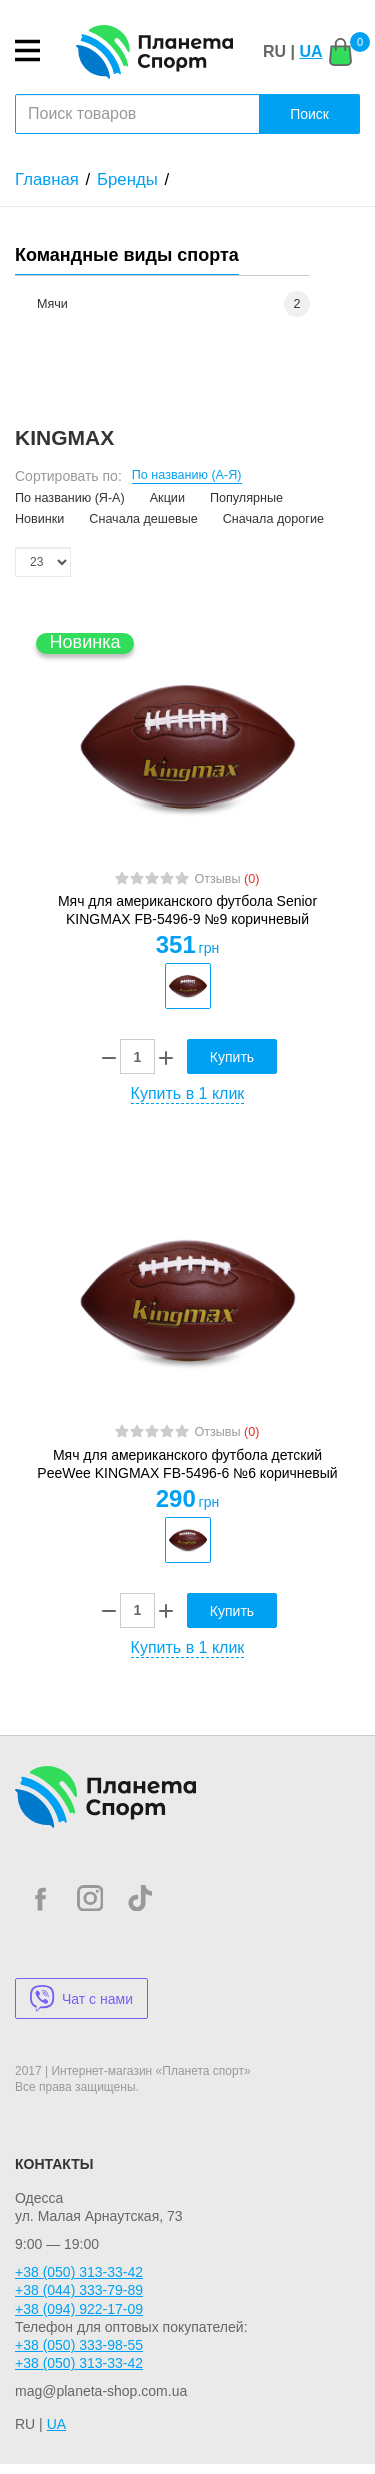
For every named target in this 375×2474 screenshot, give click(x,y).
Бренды (127, 179)
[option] (187, 986)
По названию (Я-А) (70, 498)
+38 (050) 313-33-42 (79, 2272)
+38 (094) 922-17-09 (79, 2309)
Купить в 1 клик (188, 1093)
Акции (167, 498)
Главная (47, 179)
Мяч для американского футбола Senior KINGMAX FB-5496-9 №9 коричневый (187, 910)
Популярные (246, 498)
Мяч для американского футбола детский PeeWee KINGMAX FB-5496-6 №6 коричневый (187, 1464)
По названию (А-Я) (187, 475)
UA (310, 51)
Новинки (39, 519)
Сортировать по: (68, 476)
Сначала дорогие (273, 519)
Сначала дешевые (143, 519)
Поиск (309, 114)
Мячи (52, 304)
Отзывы (226, 879)
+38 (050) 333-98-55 (79, 2345)
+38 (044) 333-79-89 (79, 2290)
